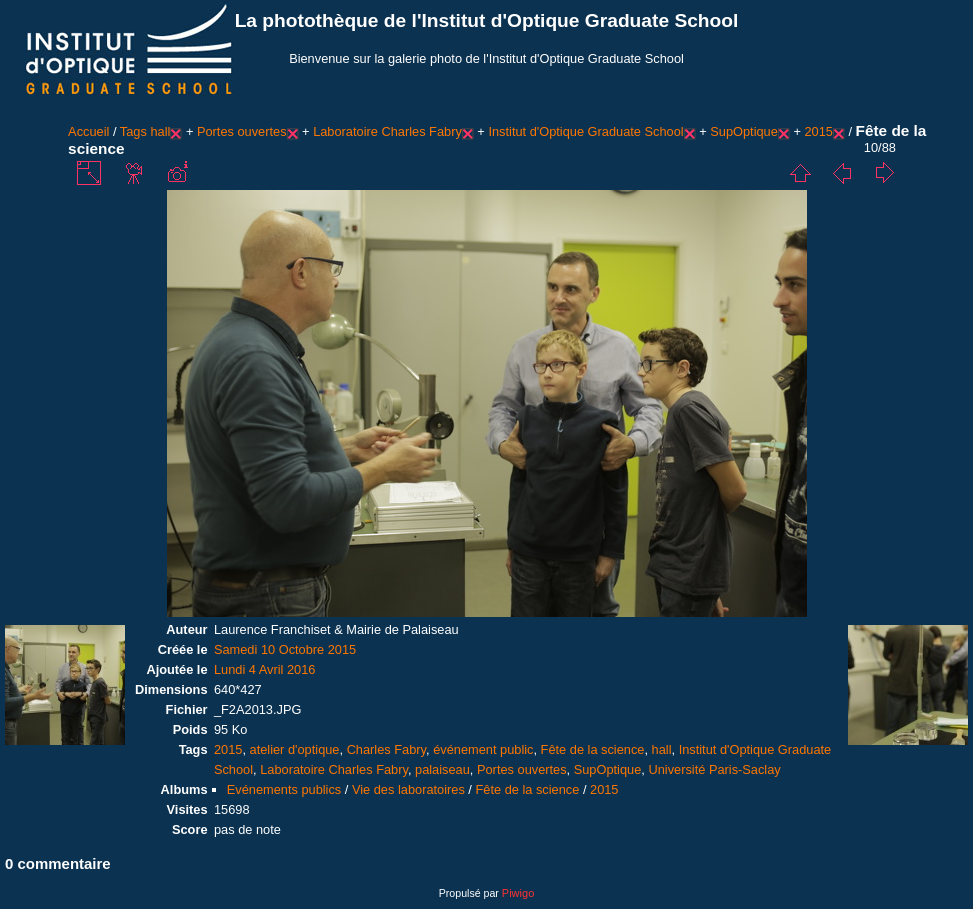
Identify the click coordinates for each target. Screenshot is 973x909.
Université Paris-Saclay (714, 769)
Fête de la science (593, 749)
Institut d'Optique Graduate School (585, 131)
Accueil (88, 131)
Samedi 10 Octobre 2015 (285, 649)
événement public (483, 749)
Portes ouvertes (242, 131)
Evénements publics (284, 789)
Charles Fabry (386, 749)
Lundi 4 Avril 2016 (265, 669)
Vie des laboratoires (408, 789)
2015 (818, 131)
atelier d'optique (295, 749)
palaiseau (442, 769)
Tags (133, 131)
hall (160, 131)
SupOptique (744, 131)
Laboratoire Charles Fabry (387, 131)
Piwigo (518, 893)
